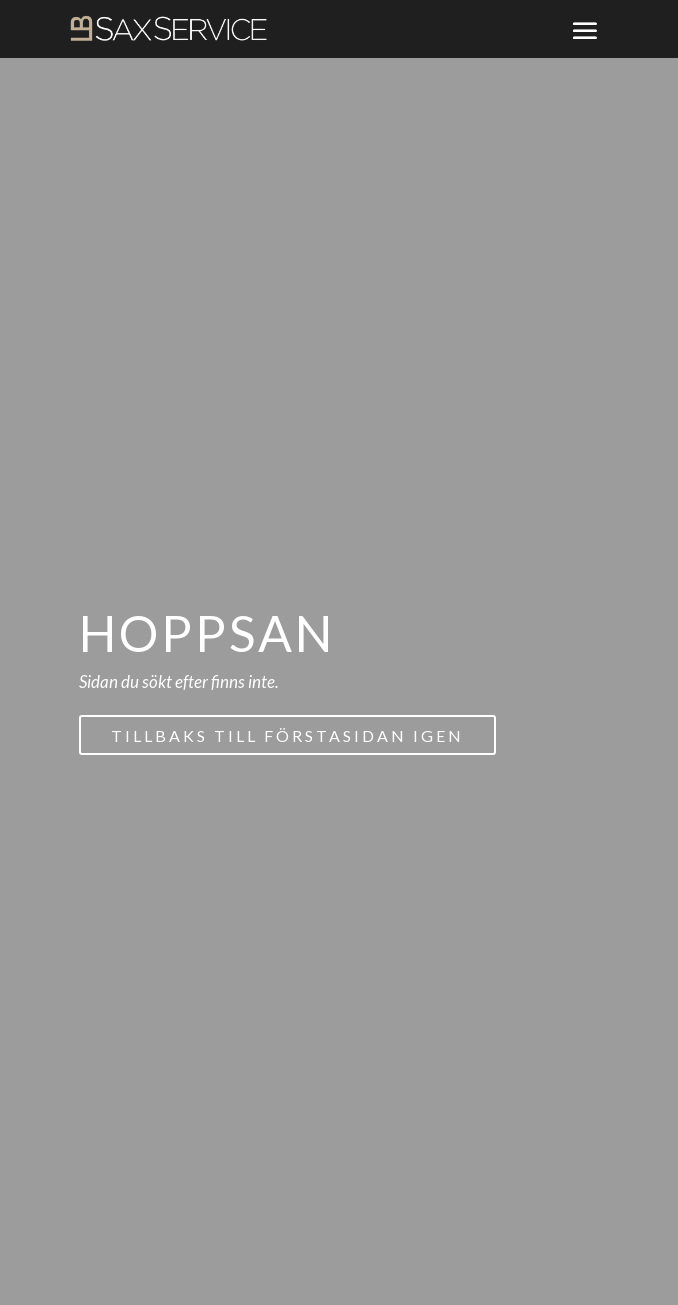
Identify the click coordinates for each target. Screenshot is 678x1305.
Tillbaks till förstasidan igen (287, 735)
